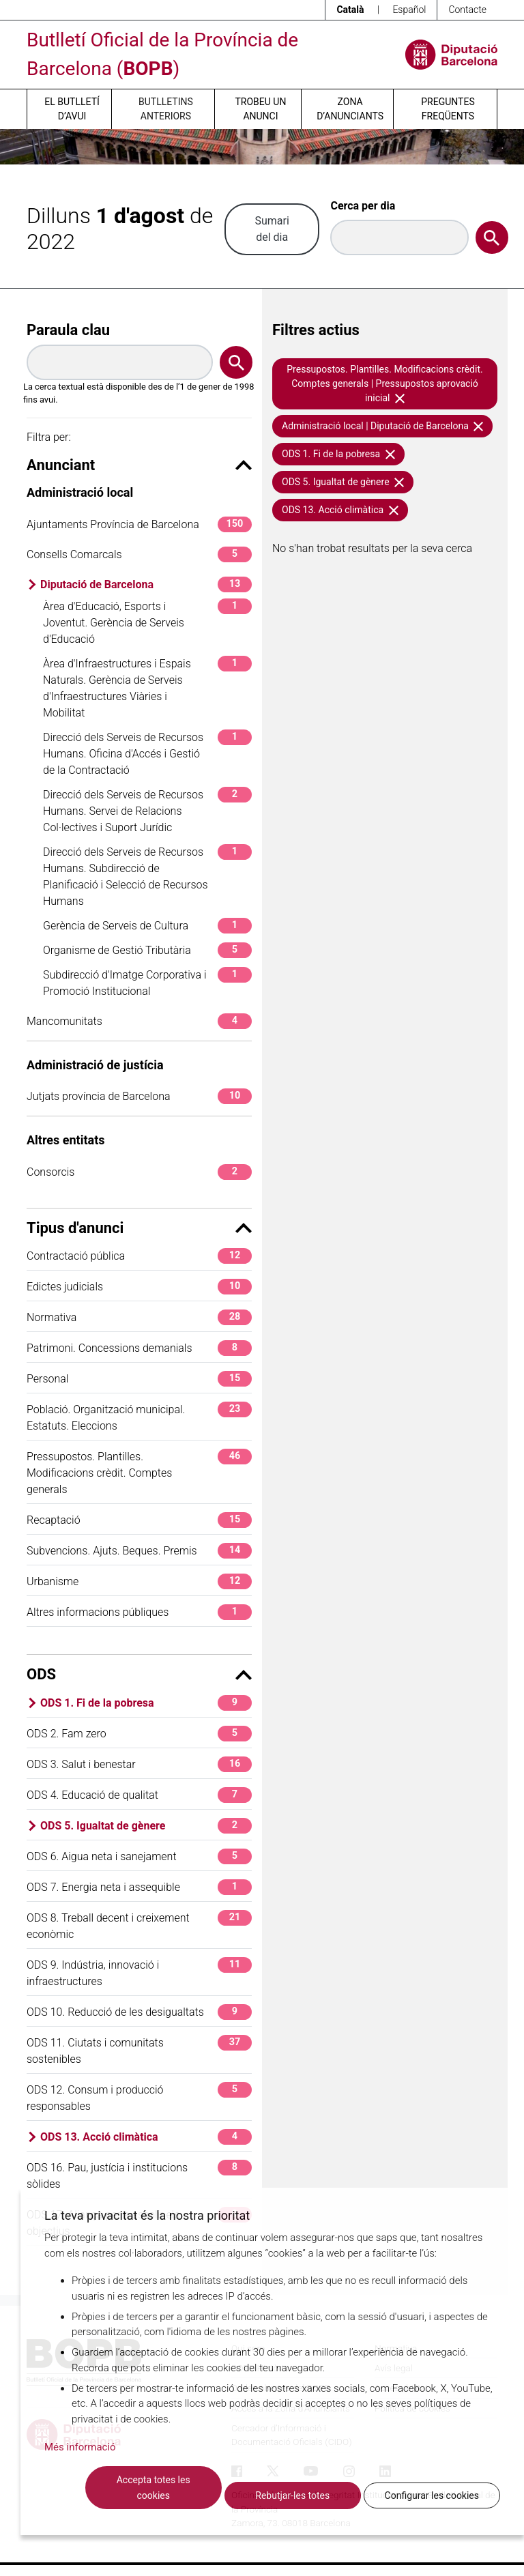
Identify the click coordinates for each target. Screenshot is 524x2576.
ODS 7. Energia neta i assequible (139, 1887)
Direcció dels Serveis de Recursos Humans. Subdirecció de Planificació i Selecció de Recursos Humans (147, 876)
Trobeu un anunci (260, 108)
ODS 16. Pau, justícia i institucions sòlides (139, 2175)
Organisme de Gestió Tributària (147, 950)
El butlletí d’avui (71, 108)
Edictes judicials (139, 1286)
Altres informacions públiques (139, 1612)
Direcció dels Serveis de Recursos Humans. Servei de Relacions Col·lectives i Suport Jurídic (147, 810)
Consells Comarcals (139, 554)
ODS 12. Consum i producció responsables (139, 2097)
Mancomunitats (139, 1021)
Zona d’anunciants (350, 108)
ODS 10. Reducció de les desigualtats (139, 2012)
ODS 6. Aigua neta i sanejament (139, 1856)
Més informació (80, 2447)
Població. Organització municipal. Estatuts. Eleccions (139, 1417)
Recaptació (139, 1520)
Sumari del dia (271, 229)
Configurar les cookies (432, 2495)
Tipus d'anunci (139, 1227)
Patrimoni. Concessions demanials (139, 1348)
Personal (139, 1379)
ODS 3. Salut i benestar (139, 1764)
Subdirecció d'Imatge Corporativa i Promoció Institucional (147, 982)
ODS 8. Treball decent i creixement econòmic (139, 1925)
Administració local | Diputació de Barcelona (382, 425)
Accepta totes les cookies (153, 2487)
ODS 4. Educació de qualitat (139, 1795)
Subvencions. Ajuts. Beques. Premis (139, 1551)
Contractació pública (139, 1256)
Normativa (139, 1317)
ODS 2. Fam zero (139, 1733)
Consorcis (139, 1172)
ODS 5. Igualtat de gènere (146, 1826)
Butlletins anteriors (166, 108)
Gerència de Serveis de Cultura (147, 926)
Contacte (467, 9)
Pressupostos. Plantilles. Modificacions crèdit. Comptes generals (139, 1472)
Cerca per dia (362, 205)
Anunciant (139, 465)
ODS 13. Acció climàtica (146, 2137)
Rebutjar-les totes (292, 2495)
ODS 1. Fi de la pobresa (146, 1703)
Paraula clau (68, 329)
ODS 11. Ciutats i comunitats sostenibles (139, 2050)
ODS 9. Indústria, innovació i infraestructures (139, 1972)
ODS (139, 1674)
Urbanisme (139, 1581)
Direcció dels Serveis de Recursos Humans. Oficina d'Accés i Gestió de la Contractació (147, 753)
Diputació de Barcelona (146, 584)
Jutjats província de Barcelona (139, 1096)
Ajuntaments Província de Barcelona (139, 524)
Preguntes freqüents (447, 108)
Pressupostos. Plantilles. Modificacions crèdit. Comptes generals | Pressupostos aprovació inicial (384, 383)
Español (409, 9)
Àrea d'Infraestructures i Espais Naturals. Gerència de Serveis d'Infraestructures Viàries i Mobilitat (147, 687)
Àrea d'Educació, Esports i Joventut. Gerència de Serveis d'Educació (147, 622)
